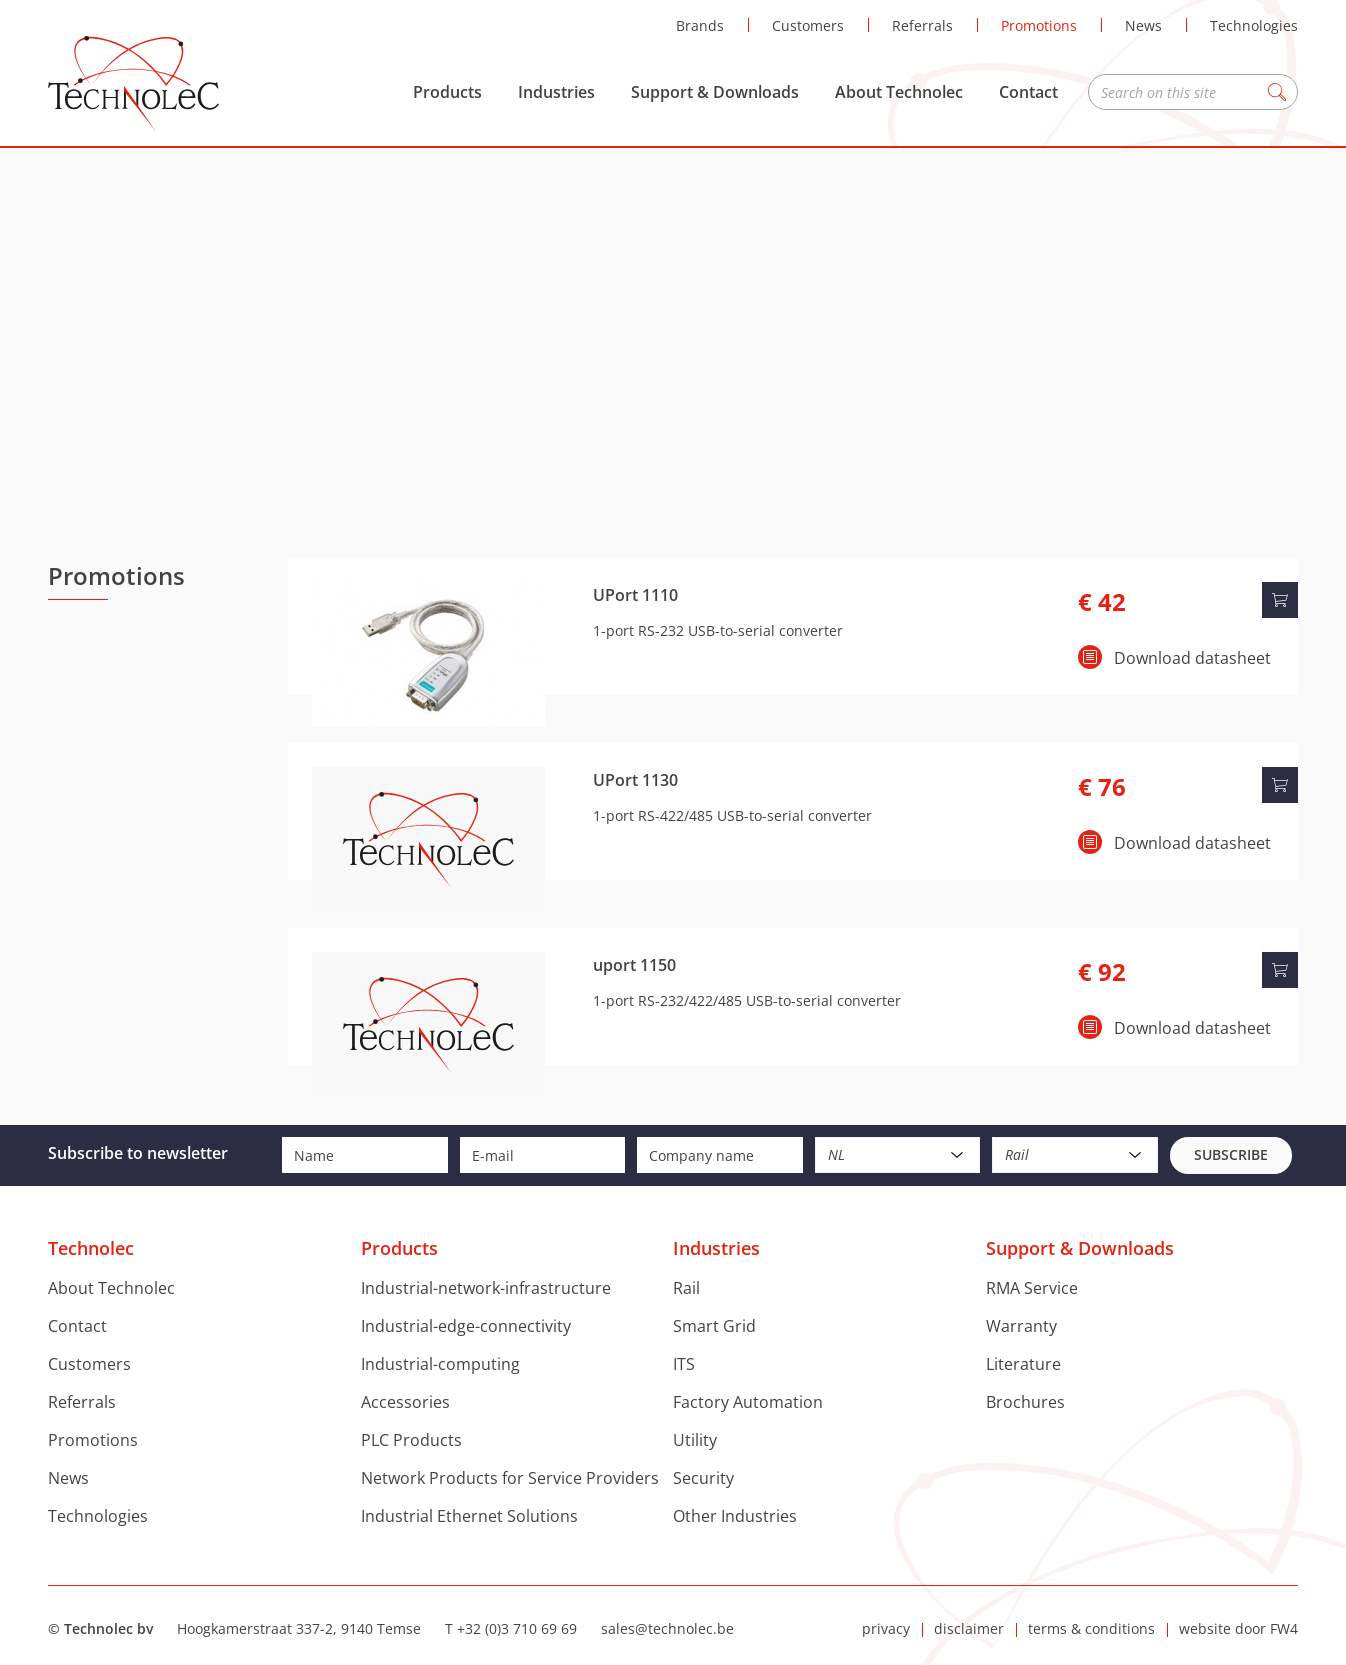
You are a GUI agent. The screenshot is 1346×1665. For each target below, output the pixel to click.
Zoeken (1277, 92)
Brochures (1025, 1402)
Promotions (1039, 25)
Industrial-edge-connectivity (466, 1326)
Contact (1028, 92)
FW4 (1284, 1628)
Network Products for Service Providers (510, 1478)
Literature (1023, 1364)
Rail (686, 1288)
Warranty (1021, 1326)
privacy (886, 1628)
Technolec (133, 84)
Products (447, 92)
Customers (808, 25)
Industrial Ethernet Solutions (469, 1516)
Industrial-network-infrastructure (486, 1288)
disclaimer (969, 1628)
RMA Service (1032, 1288)
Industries (556, 92)
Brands (700, 25)
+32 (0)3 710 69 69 (517, 1628)
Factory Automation (748, 1402)
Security (703, 1478)
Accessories (405, 1402)
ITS (684, 1364)
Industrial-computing (440, 1364)
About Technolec (899, 92)
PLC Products (411, 1440)
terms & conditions (1091, 1628)
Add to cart (1280, 600)
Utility (695, 1440)
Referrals (922, 25)
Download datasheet (1192, 658)
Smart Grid (714, 1326)
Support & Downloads (715, 92)
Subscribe (1231, 1154)
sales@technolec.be (667, 1628)
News (1143, 25)
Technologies (1254, 25)
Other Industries (735, 1516)
